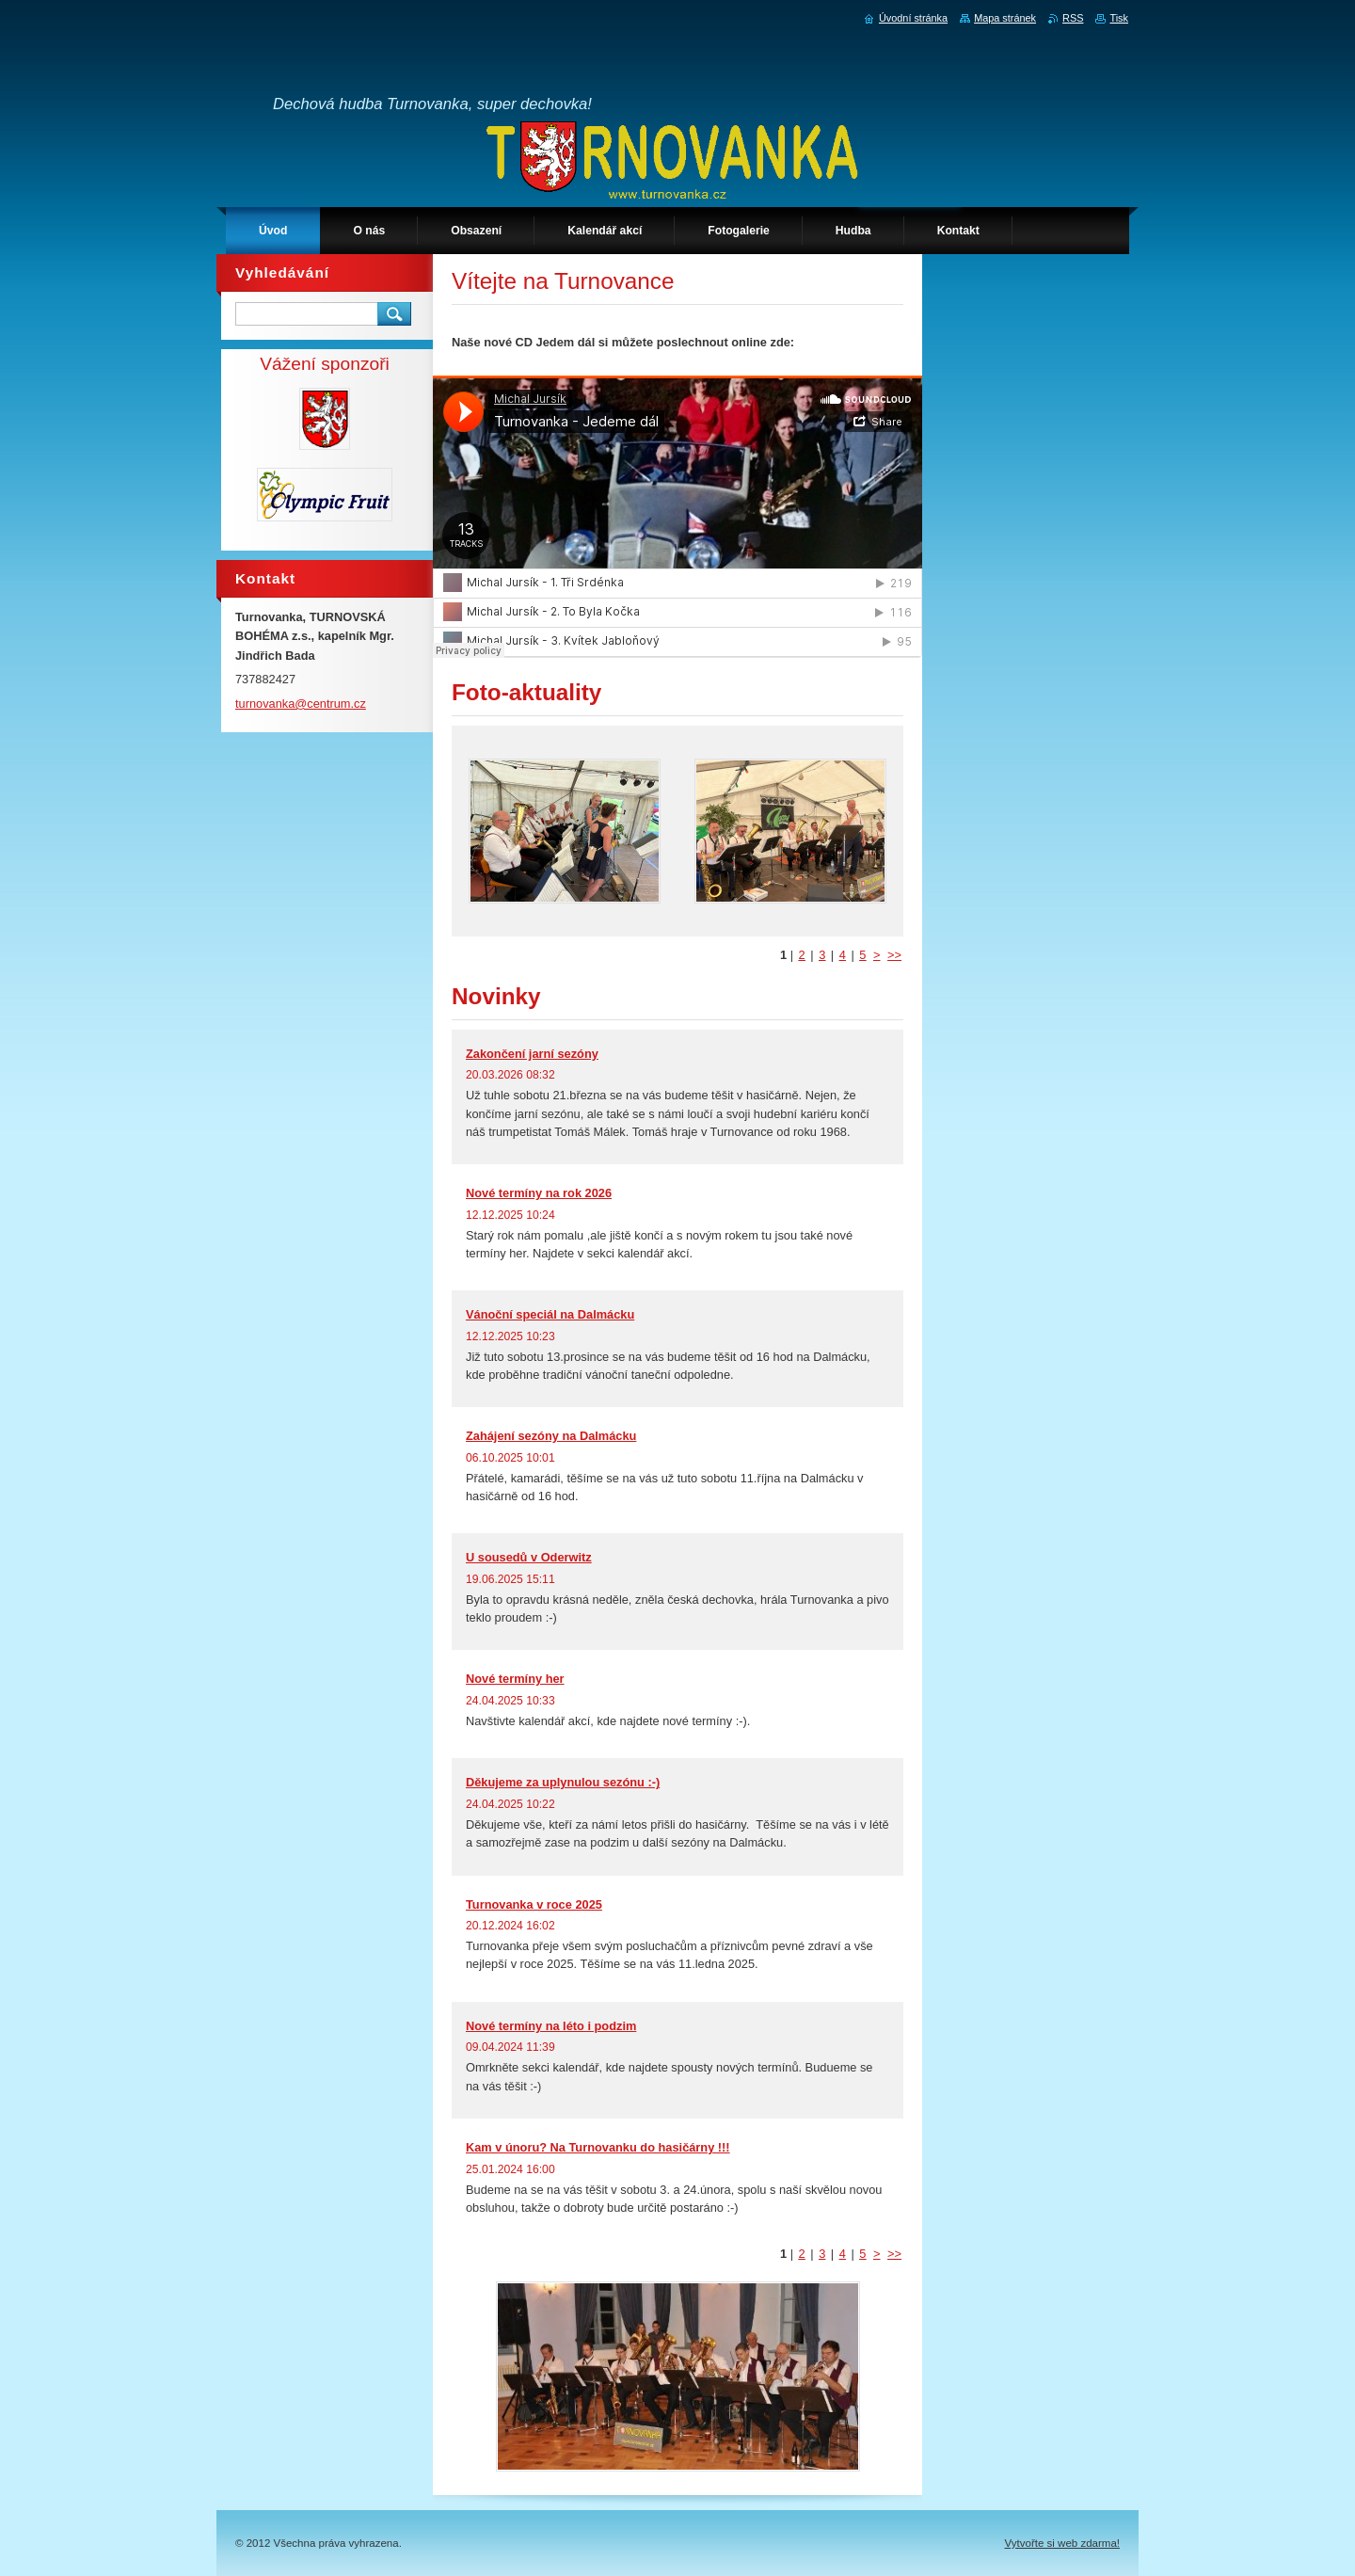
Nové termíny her (515, 1679)
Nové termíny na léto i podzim (551, 2026)
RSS (1072, 18)
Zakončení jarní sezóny (532, 1054)
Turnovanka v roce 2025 (534, 1904)
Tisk (1118, 18)
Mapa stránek (1005, 18)
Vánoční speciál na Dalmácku (550, 1314)
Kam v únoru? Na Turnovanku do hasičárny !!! (598, 2147)
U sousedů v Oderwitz (529, 1557)
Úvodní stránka (913, 18)
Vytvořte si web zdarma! (1062, 2543)
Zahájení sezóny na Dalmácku (551, 1436)
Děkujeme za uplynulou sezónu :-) (563, 1782)
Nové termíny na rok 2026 (539, 1193)
